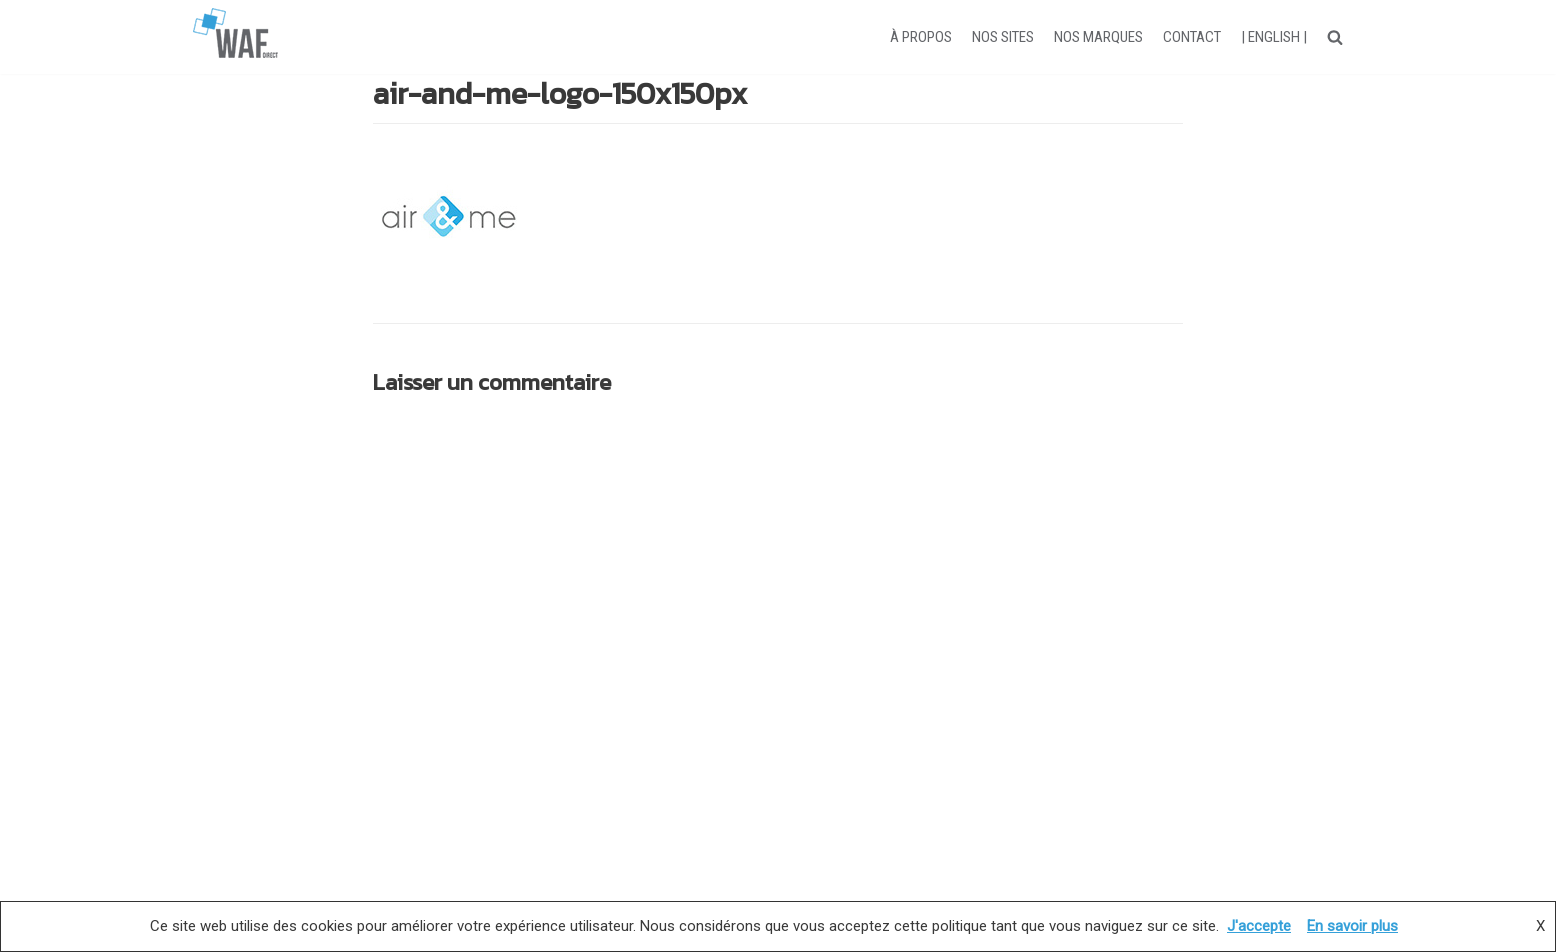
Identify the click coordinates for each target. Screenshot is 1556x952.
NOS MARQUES (1098, 37)
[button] (1335, 37)
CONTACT (1192, 37)
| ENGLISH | (1274, 37)
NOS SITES (1003, 37)
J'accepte (1259, 926)
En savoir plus (1352, 926)
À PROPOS (921, 37)
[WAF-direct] (235, 37)
